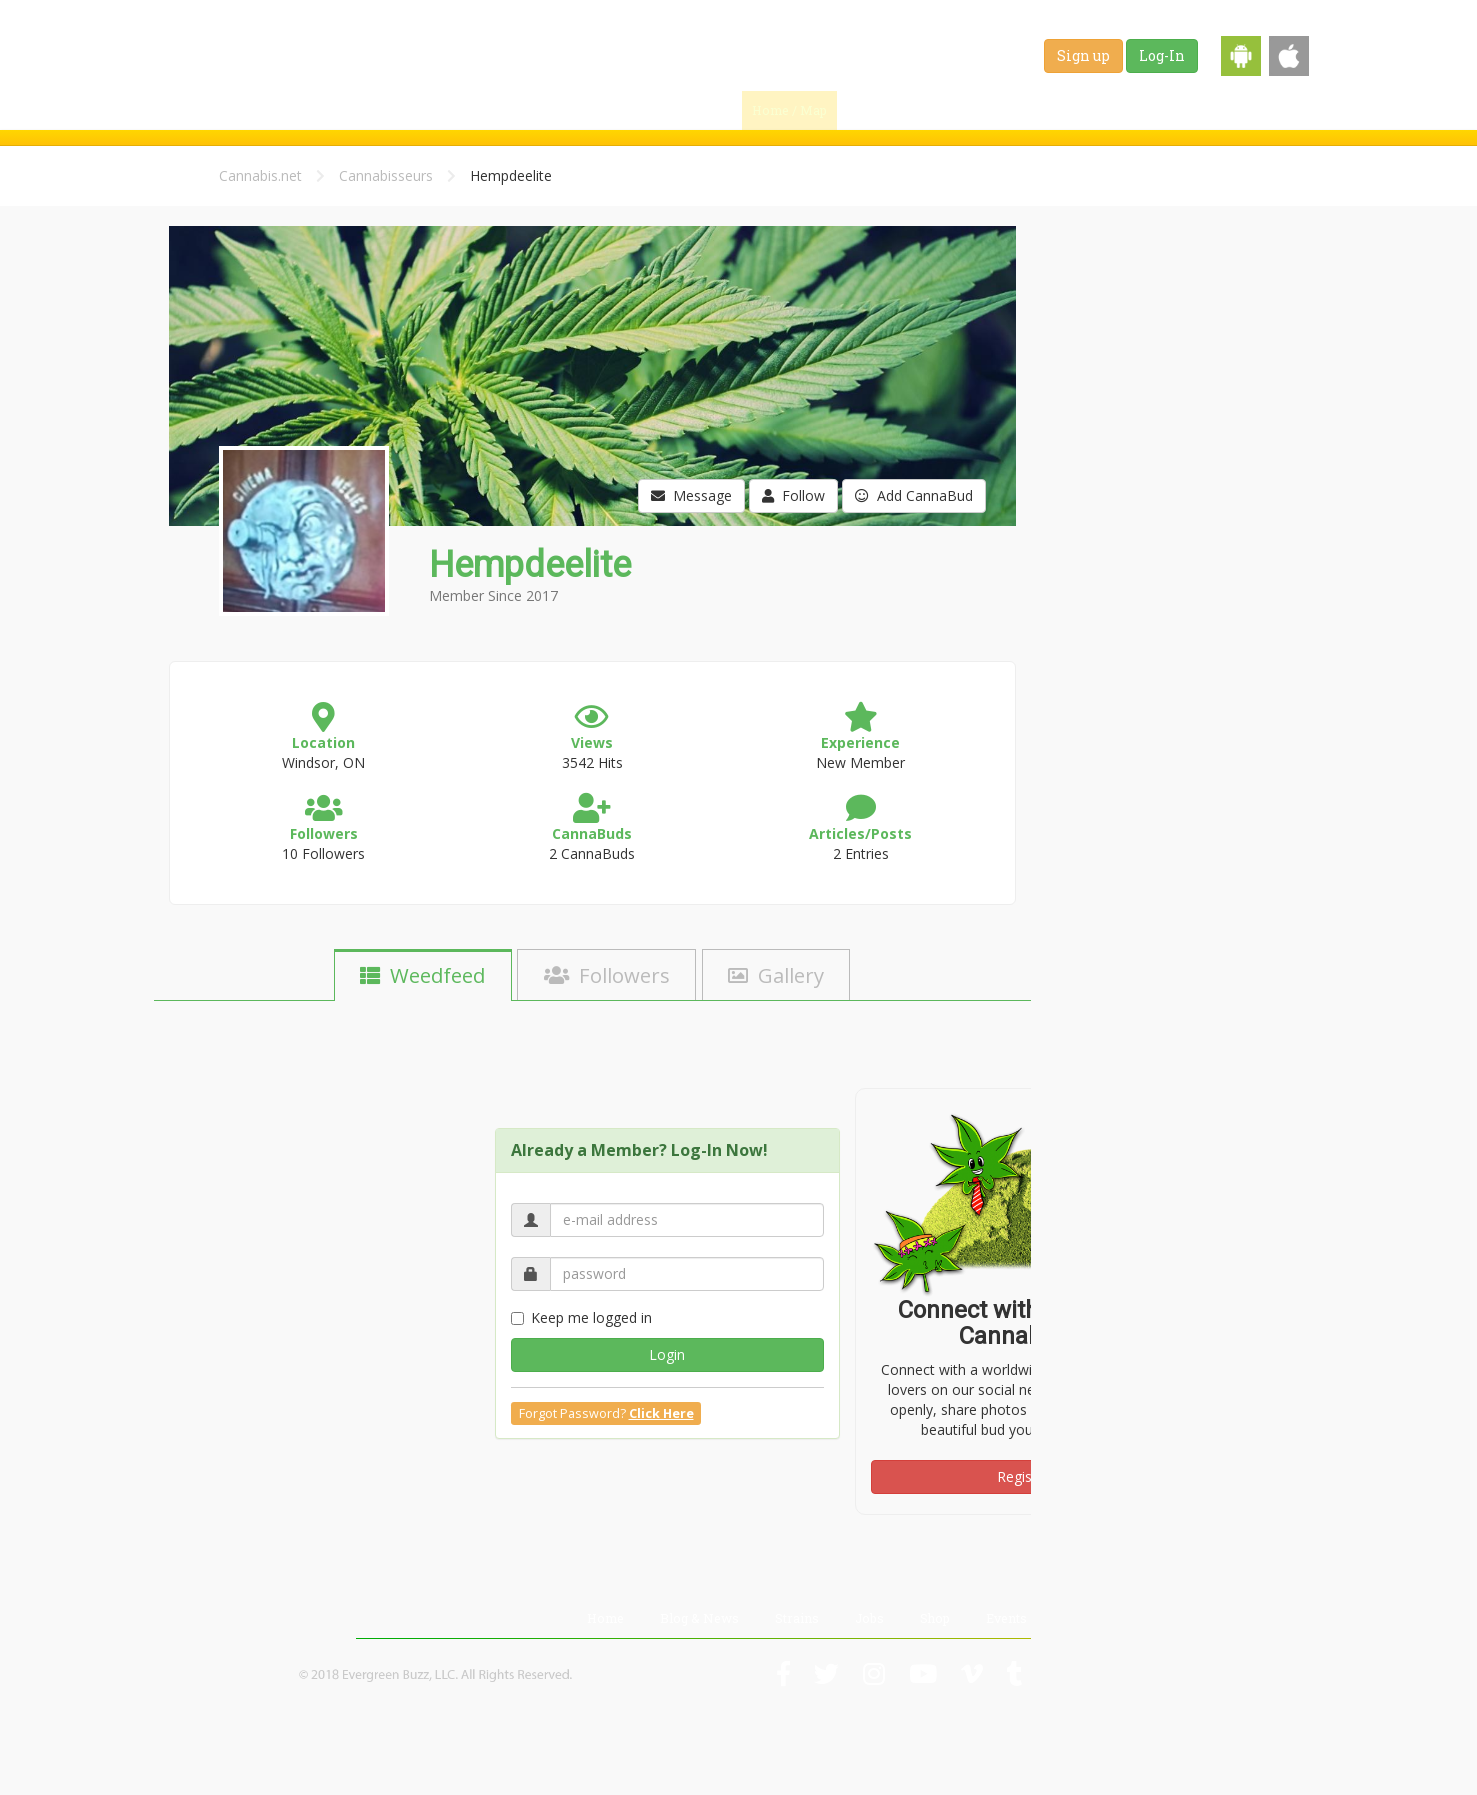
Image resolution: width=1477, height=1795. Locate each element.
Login (667, 1354)
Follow (793, 495)
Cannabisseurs (386, 175)
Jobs (1140, 110)
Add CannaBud (914, 495)
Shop (1204, 110)
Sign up (1083, 55)
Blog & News (974, 110)
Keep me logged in (581, 1317)
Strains (1070, 110)
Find (881, 110)
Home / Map (789, 110)
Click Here (661, 1413)
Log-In (1162, 55)
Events (1273, 110)
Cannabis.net (260, 175)
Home (605, 1618)
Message (691, 495)
